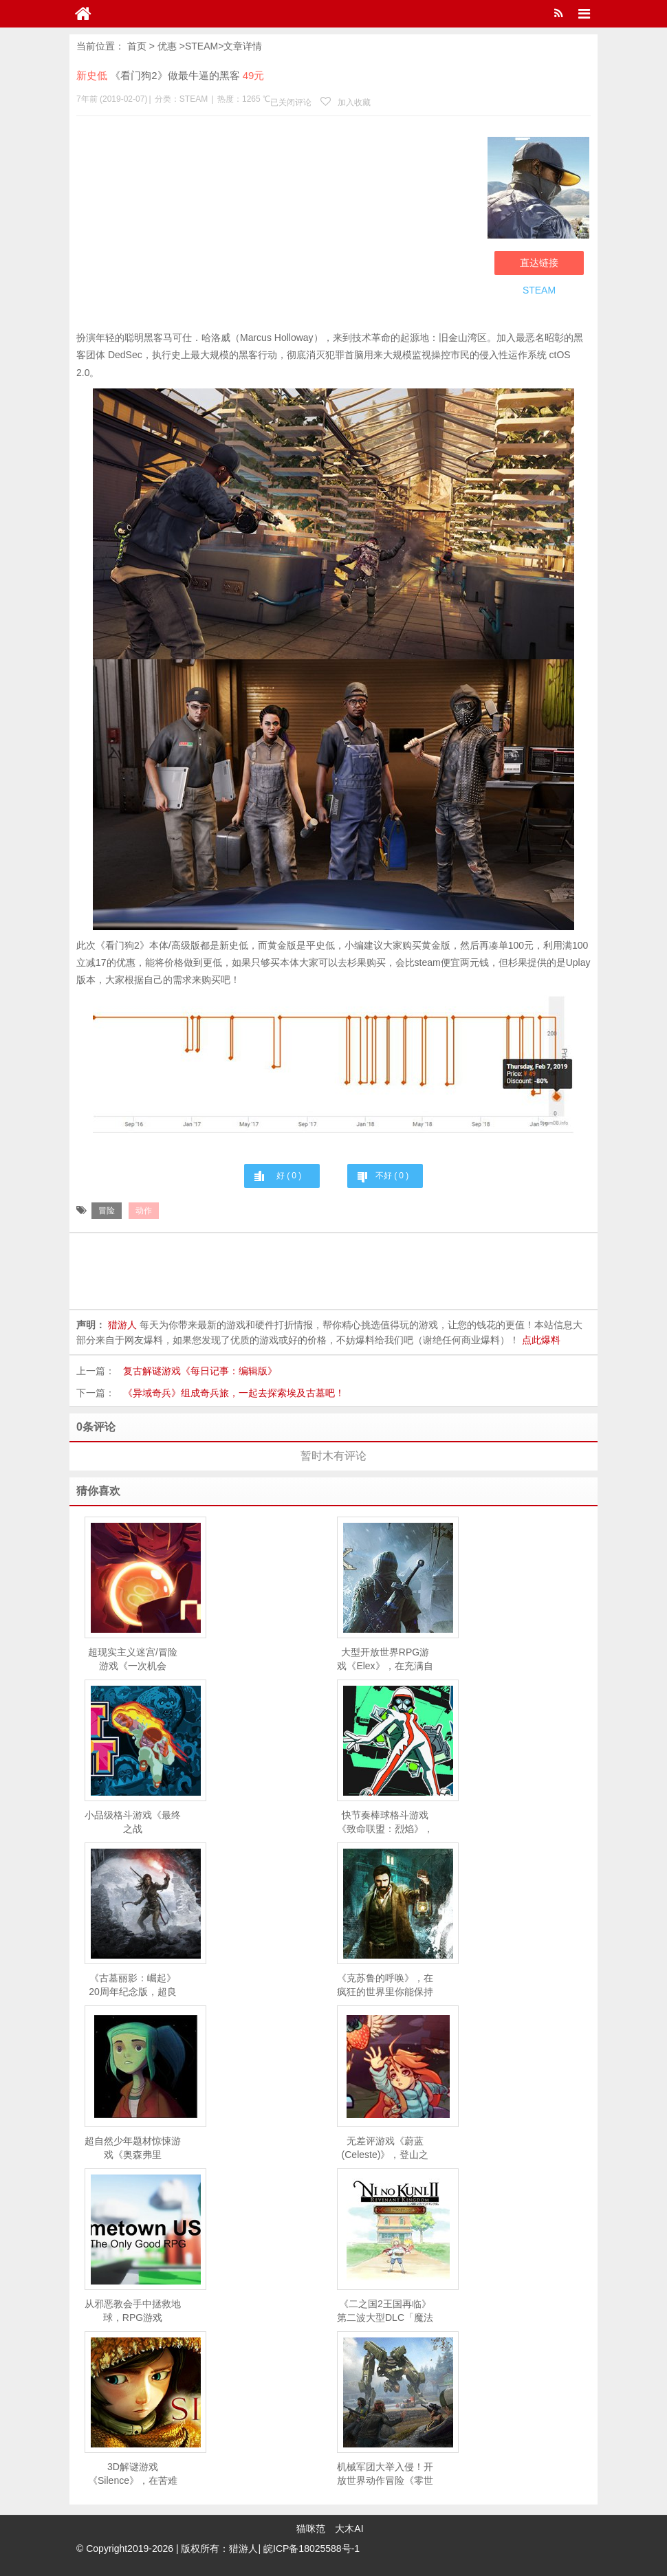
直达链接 (539, 262)
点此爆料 (541, 1339)
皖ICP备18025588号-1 (311, 2548)
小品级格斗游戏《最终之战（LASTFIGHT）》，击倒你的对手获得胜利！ (133, 1822)
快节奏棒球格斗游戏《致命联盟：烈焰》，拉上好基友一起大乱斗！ (385, 1822)
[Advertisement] (278, 226)
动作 (143, 1210)
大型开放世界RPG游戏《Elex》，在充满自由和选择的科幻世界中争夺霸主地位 (385, 1660)
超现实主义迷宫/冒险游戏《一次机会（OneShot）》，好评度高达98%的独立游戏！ (132, 1660)
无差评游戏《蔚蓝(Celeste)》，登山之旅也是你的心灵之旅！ (385, 2148)
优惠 (167, 46)
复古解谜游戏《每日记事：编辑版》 (200, 1370)
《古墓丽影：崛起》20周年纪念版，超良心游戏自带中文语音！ (133, 1985)
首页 (136, 46)
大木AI (349, 2528)
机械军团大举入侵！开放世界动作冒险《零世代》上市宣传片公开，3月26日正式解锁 (385, 2474)
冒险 (106, 1210)
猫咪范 (310, 2528)
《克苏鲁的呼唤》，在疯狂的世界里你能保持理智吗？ (385, 1985)
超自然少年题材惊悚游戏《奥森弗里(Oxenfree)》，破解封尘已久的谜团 (133, 2148)
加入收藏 (345, 102)
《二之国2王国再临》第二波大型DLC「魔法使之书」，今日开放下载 (385, 2311)
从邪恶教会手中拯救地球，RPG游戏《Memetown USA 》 (133, 2311)
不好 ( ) (391, 1175)
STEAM (201, 46)
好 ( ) (288, 1175)
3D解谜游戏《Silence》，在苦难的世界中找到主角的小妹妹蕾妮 (133, 2474)
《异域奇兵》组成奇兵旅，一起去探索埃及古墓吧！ (234, 1392)
